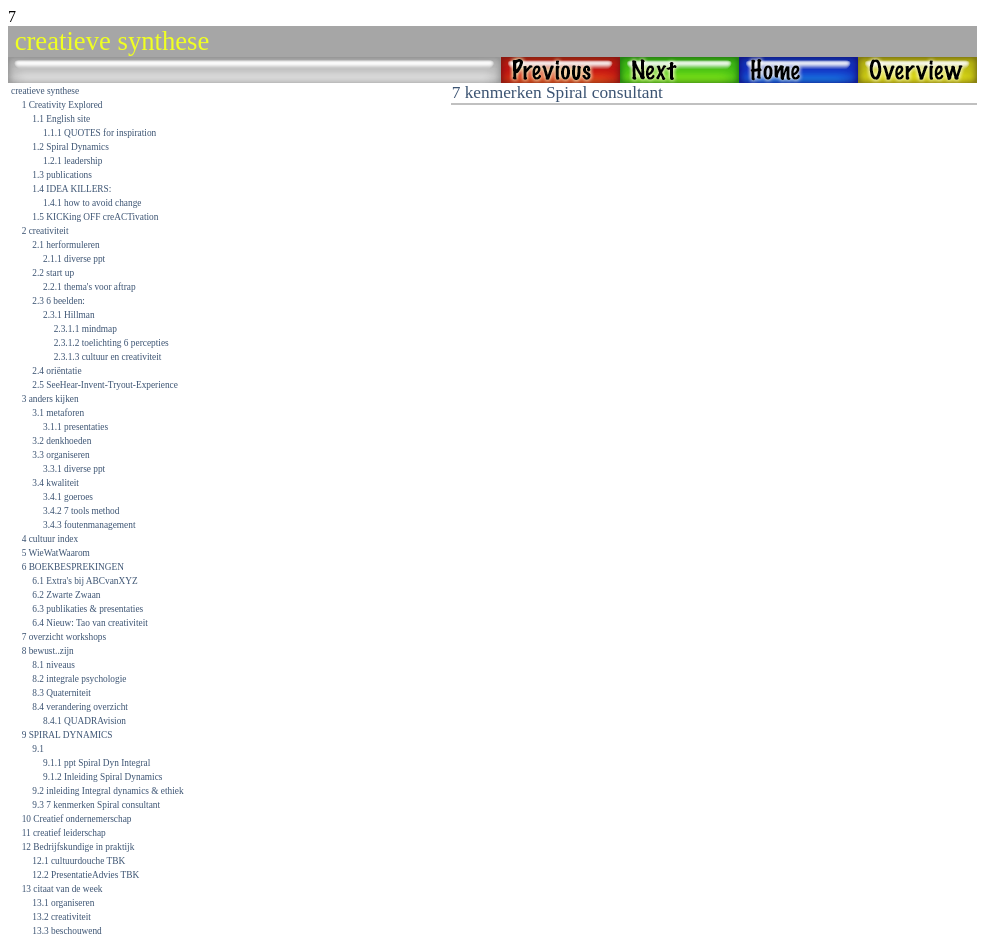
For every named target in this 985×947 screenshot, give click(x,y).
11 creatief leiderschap (64, 833)
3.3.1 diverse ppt (74, 469)
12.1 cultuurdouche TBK (78, 861)
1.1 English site (61, 119)
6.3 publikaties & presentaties (87, 609)
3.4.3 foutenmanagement (89, 525)
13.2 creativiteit (61, 917)
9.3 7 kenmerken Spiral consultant (96, 805)
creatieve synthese (45, 91)
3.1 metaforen (58, 413)
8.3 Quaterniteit (61, 693)
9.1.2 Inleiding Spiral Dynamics (102, 777)
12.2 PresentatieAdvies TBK (85, 875)
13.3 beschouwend (66, 931)
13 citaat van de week (62, 889)
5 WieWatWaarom (56, 553)
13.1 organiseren (63, 903)
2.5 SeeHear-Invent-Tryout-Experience (105, 385)
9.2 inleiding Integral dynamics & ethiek (107, 791)
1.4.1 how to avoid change (92, 203)
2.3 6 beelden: (58, 301)
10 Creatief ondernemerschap (77, 819)
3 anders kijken (50, 399)
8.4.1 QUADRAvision (84, 721)
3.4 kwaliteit (55, 483)
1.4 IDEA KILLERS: (71, 189)
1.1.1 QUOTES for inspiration (99, 133)
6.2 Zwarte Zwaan (66, 595)
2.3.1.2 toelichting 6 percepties (111, 343)
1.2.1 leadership (72, 161)
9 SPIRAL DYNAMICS (67, 735)
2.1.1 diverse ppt (74, 259)
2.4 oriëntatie (56, 371)
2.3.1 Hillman (69, 315)
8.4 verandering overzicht (80, 707)
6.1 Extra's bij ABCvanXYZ (84, 581)
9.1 (38, 749)
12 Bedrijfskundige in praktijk (78, 847)
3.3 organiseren (60, 455)
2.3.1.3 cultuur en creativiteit (108, 357)
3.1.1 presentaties (75, 427)
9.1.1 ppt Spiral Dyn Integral (96, 763)
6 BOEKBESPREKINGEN (73, 567)
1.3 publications (62, 175)
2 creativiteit (45, 231)
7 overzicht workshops (64, 637)
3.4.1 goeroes (68, 497)
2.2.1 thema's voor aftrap (89, 287)
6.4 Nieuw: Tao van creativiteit (89, 623)
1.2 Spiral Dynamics (70, 147)
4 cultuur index (50, 539)
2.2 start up (53, 273)
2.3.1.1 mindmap (85, 329)
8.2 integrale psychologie (79, 679)
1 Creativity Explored (62, 105)
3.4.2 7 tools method (81, 511)
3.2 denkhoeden (61, 441)
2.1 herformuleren (65, 245)
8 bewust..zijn (48, 651)
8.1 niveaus (53, 665)
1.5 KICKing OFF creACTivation (95, 217)
